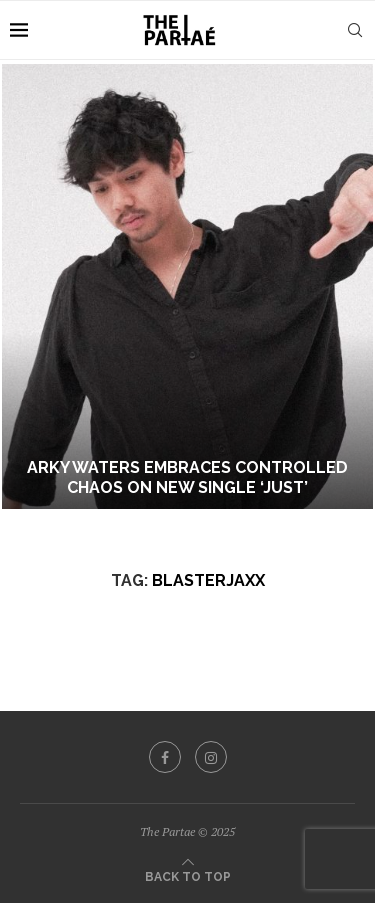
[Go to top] (188, 875)
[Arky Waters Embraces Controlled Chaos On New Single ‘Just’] (187, 286)
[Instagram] (211, 757)
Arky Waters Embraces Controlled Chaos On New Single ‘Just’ (187, 478)
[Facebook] (165, 757)
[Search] (355, 30)
